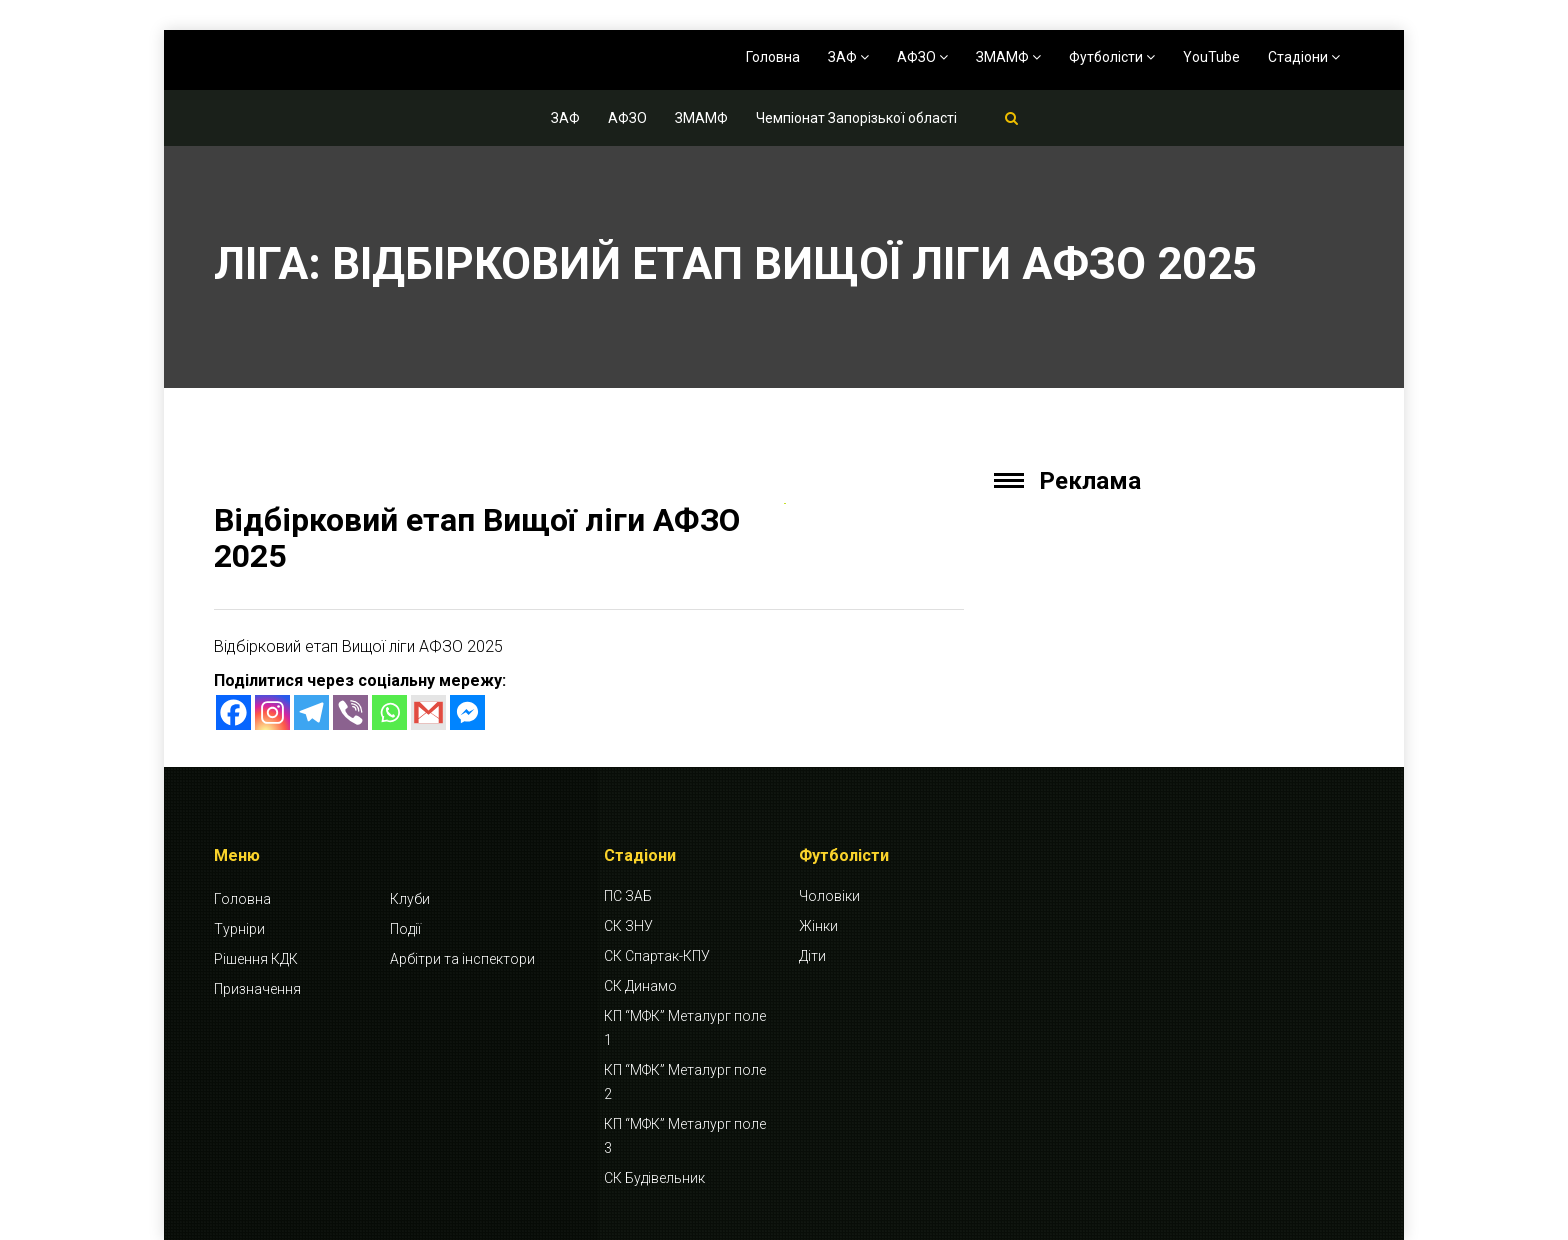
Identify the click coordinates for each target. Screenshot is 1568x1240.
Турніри (239, 929)
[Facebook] (233, 712)
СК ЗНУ (628, 926)
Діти (812, 956)
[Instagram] (272, 712)
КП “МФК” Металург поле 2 (685, 1082)
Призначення (257, 989)
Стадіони (1304, 57)
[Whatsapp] (389, 712)
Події (405, 929)
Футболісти (1112, 57)
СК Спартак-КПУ (657, 956)
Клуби (410, 899)
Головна (773, 57)
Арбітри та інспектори (462, 959)
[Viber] (350, 712)
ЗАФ (848, 57)
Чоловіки (829, 896)
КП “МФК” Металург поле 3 (685, 1136)
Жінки (818, 926)
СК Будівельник (654, 1178)
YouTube (1211, 57)
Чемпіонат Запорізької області (856, 118)
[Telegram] (311, 712)
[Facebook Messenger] (467, 712)
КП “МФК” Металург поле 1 (685, 1028)
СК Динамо (640, 986)
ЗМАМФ (1008, 57)
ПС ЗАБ (628, 896)
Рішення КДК (256, 959)
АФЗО (922, 57)
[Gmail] (428, 712)
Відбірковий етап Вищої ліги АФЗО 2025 (477, 537)
